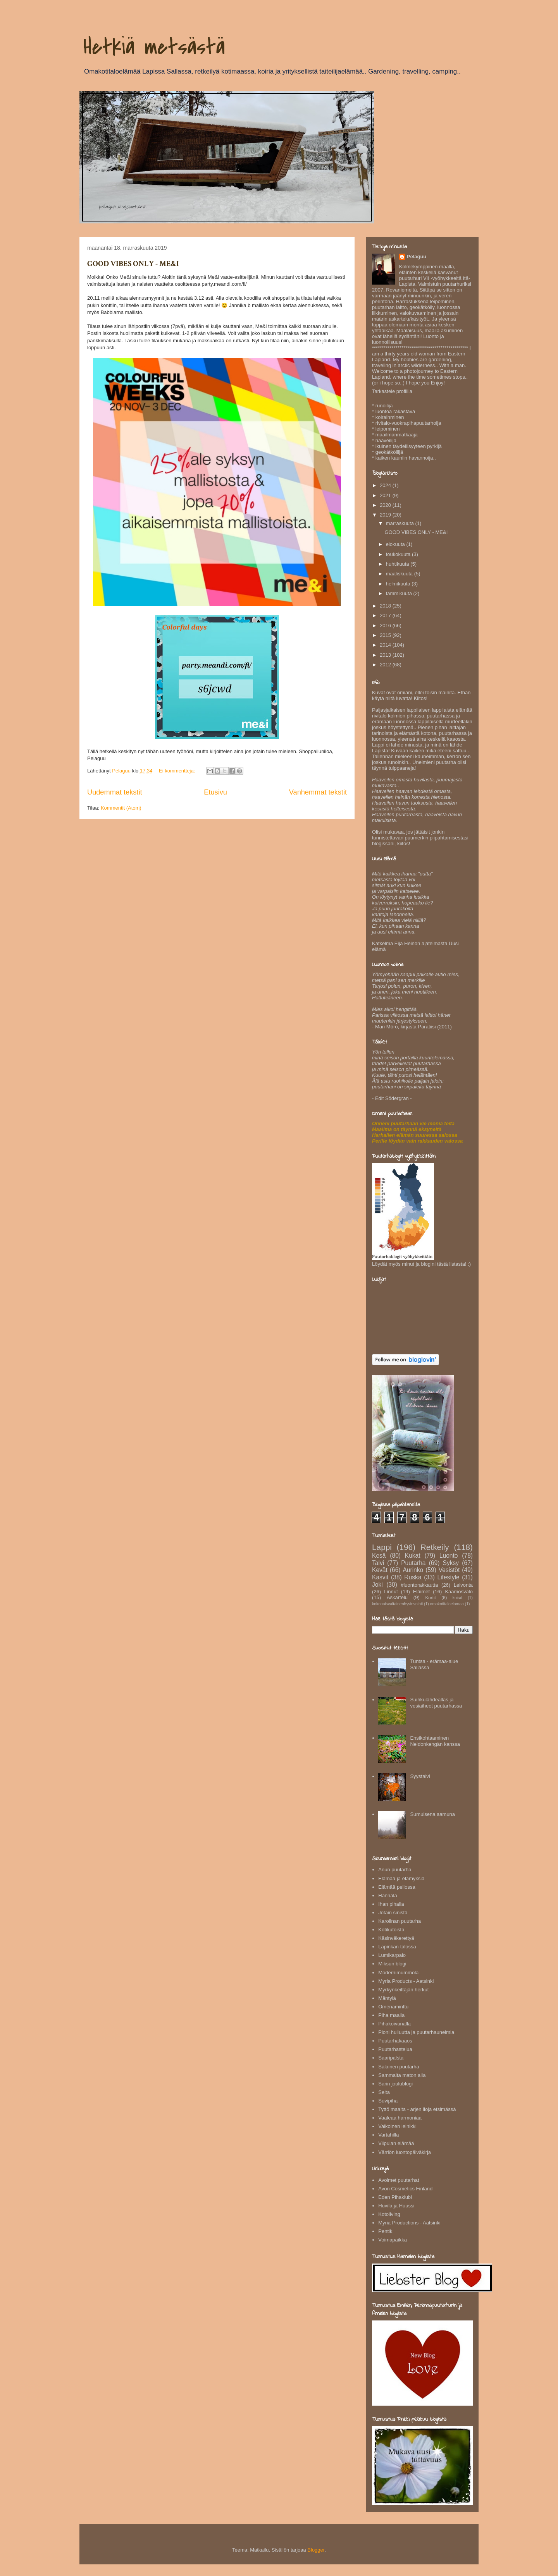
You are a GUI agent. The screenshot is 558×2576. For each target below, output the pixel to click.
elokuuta (396, 544)
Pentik (385, 2231)
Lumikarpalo (392, 1955)
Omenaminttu (393, 2007)
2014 (386, 645)
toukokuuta (399, 554)
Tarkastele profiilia (392, 391)
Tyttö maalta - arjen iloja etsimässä (417, 2109)
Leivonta (463, 1585)
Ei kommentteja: (177, 771)
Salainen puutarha (398, 2067)
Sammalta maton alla (401, 2075)
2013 (386, 655)
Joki (377, 1584)
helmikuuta (399, 584)
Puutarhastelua (395, 2049)
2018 (386, 606)
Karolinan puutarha (399, 1921)
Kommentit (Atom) (121, 808)
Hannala (387, 1895)
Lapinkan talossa (397, 1947)
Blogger (315, 2550)
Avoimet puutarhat (398, 2180)
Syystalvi (420, 1776)
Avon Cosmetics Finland (405, 2189)
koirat (457, 1598)
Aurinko (413, 1570)
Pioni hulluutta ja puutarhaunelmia (416, 2032)
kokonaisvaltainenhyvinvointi (397, 1604)
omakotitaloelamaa (447, 1604)
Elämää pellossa (396, 1887)
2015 (386, 635)
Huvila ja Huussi (396, 2206)
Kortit (430, 1597)
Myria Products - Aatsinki (406, 1981)
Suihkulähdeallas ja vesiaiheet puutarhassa (436, 1703)
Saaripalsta (390, 2058)
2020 (386, 505)
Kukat (412, 1555)
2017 (386, 615)
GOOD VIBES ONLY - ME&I (133, 264)
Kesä (379, 1555)
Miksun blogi (392, 1964)
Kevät (380, 1570)
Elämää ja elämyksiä (401, 1878)
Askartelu (397, 1597)
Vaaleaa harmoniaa (400, 2118)
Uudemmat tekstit (114, 792)
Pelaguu (417, 256)
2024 (386, 485)
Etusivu (215, 792)
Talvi (378, 1563)
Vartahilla (388, 2135)
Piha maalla (391, 2015)
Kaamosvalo (459, 1591)
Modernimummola (398, 1972)
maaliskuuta (400, 574)
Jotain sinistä (392, 1912)
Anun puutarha (394, 1869)
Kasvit (380, 1577)
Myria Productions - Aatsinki (409, 2223)
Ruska (412, 1577)
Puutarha (413, 1563)
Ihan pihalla (391, 1904)
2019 (386, 515)
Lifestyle (448, 1577)
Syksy (451, 1563)
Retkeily (434, 1547)
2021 (386, 495)
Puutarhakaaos (395, 2041)
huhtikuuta (398, 564)
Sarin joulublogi (395, 2084)
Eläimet (421, 1591)
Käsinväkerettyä (396, 1938)
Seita (384, 2092)
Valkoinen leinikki (397, 2126)
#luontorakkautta (419, 1585)
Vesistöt (449, 1570)
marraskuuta (400, 523)
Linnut (391, 1591)
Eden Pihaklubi (395, 2197)
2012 (386, 665)
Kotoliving (389, 2214)
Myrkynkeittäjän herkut (403, 1989)
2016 (386, 625)
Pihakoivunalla (394, 2024)
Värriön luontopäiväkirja (404, 2152)
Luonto (448, 1555)
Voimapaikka (392, 2240)
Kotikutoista (391, 1929)
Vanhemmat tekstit (318, 792)
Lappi (382, 1547)
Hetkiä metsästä (154, 47)
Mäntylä (387, 1998)
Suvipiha (388, 2101)
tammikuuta (399, 593)
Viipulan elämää (396, 2143)
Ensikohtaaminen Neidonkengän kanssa (435, 1741)
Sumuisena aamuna (432, 1814)
